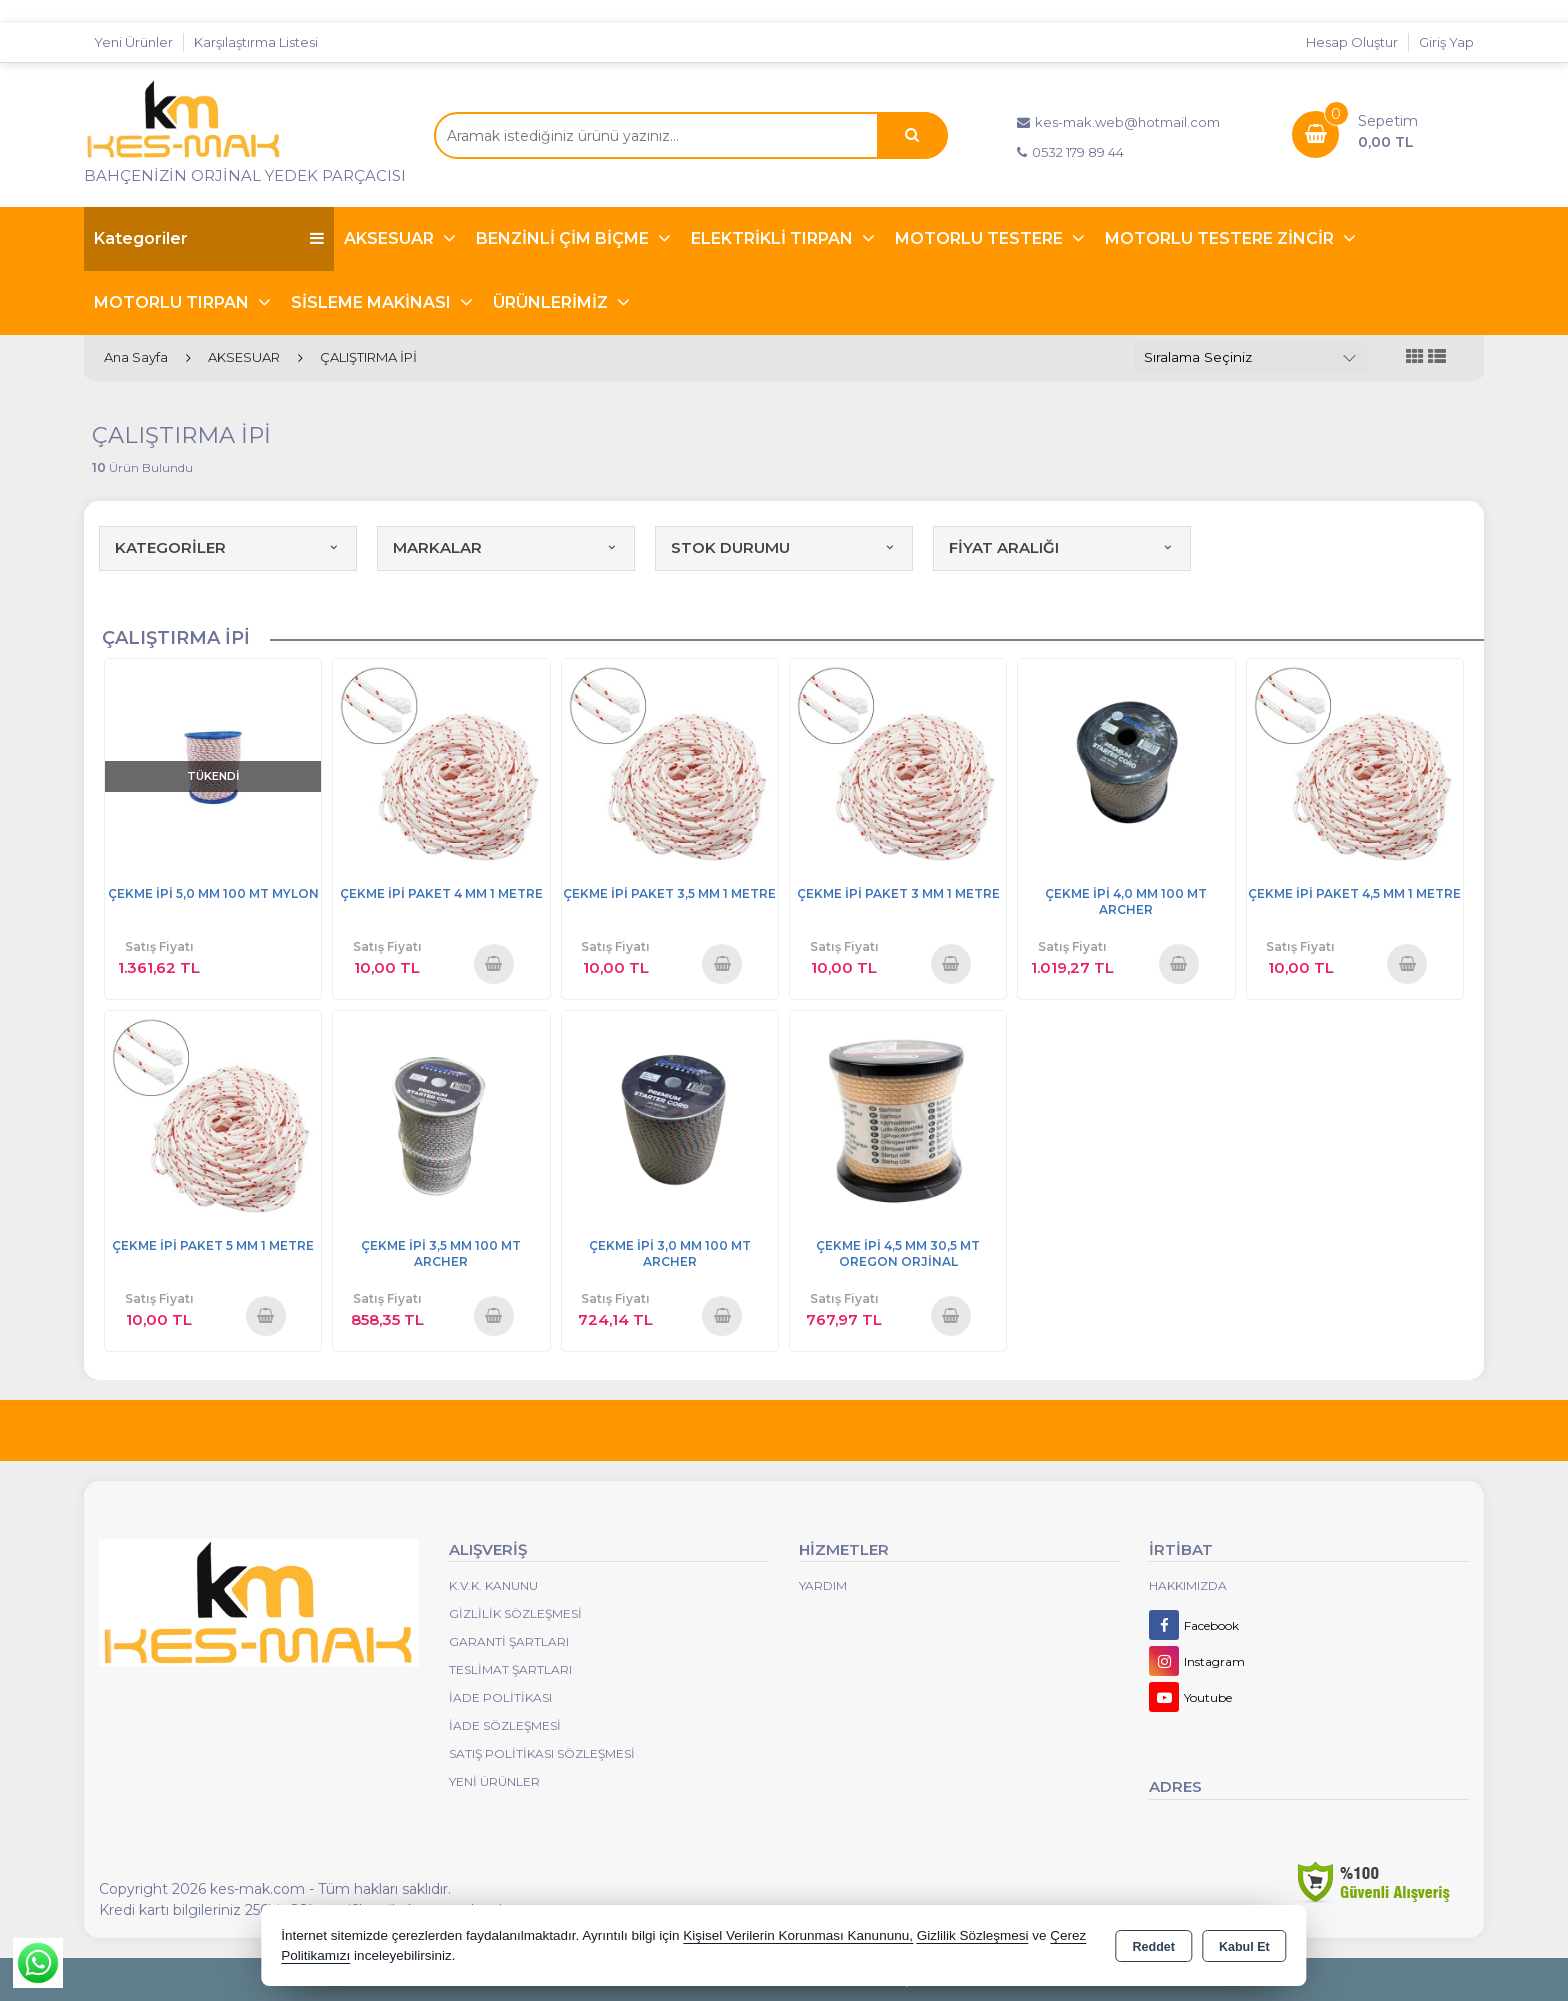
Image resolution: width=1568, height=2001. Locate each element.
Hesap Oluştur (1352, 42)
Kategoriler (209, 238)
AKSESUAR (391, 238)
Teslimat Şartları (510, 1669)
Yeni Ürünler (494, 1781)
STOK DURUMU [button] (784, 547)
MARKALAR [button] (506, 547)
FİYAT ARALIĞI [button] (1062, 547)
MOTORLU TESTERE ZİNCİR (1221, 238)
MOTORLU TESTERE (981, 238)
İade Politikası (500, 1697)
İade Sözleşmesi (505, 1725)
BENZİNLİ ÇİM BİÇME (564, 238)
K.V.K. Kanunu (493, 1585)
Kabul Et (1244, 1947)
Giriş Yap (1446, 42)
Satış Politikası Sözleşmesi (542, 1753)
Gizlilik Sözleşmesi (515, 1613)
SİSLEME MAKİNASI (373, 302)
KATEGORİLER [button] (228, 547)
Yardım (823, 1585)
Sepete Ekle (493, 963)
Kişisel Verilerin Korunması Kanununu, (798, 1935)
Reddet (1154, 1947)
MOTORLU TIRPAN (173, 302)
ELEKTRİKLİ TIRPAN (774, 238)
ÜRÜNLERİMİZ (552, 302)
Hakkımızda (1188, 1585)
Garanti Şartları (509, 1641)
